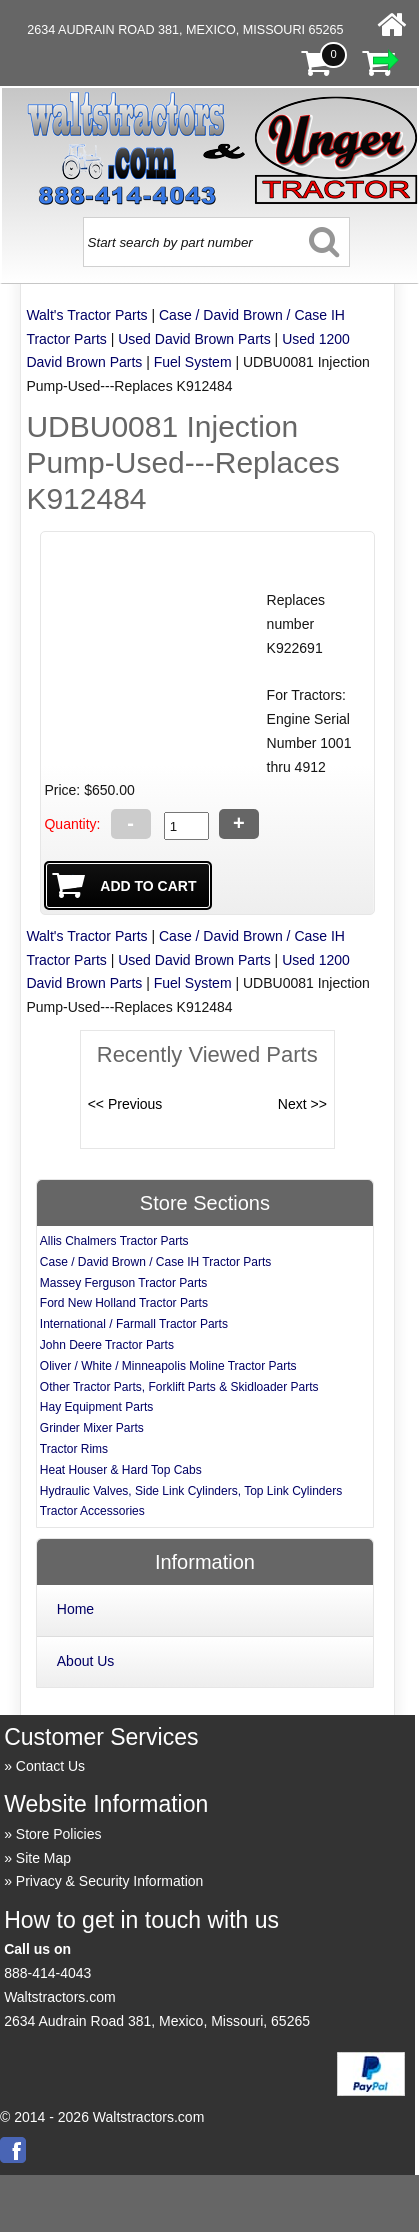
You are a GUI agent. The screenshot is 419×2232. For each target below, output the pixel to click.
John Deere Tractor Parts (107, 1345)
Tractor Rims (74, 1449)
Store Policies (59, 1834)
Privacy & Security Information (110, 1881)
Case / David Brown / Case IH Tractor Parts (155, 1262)
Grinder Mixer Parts (92, 1428)
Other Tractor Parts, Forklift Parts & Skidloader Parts (179, 1387)
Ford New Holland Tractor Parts (124, 1303)
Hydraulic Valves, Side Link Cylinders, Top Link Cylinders (191, 1491)
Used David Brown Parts (194, 339)
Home (75, 1609)
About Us (86, 1661)
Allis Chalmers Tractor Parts (114, 1241)
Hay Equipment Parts (96, 1407)
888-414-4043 (47, 1973)
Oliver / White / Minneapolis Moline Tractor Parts (168, 1366)
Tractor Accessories (92, 1511)
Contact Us (50, 1766)
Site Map (43, 1858)
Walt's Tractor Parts (86, 315)
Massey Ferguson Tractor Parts (123, 1283)
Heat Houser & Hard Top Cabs (121, 1470)
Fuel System (193, 362)
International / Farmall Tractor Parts (134, 1324)
